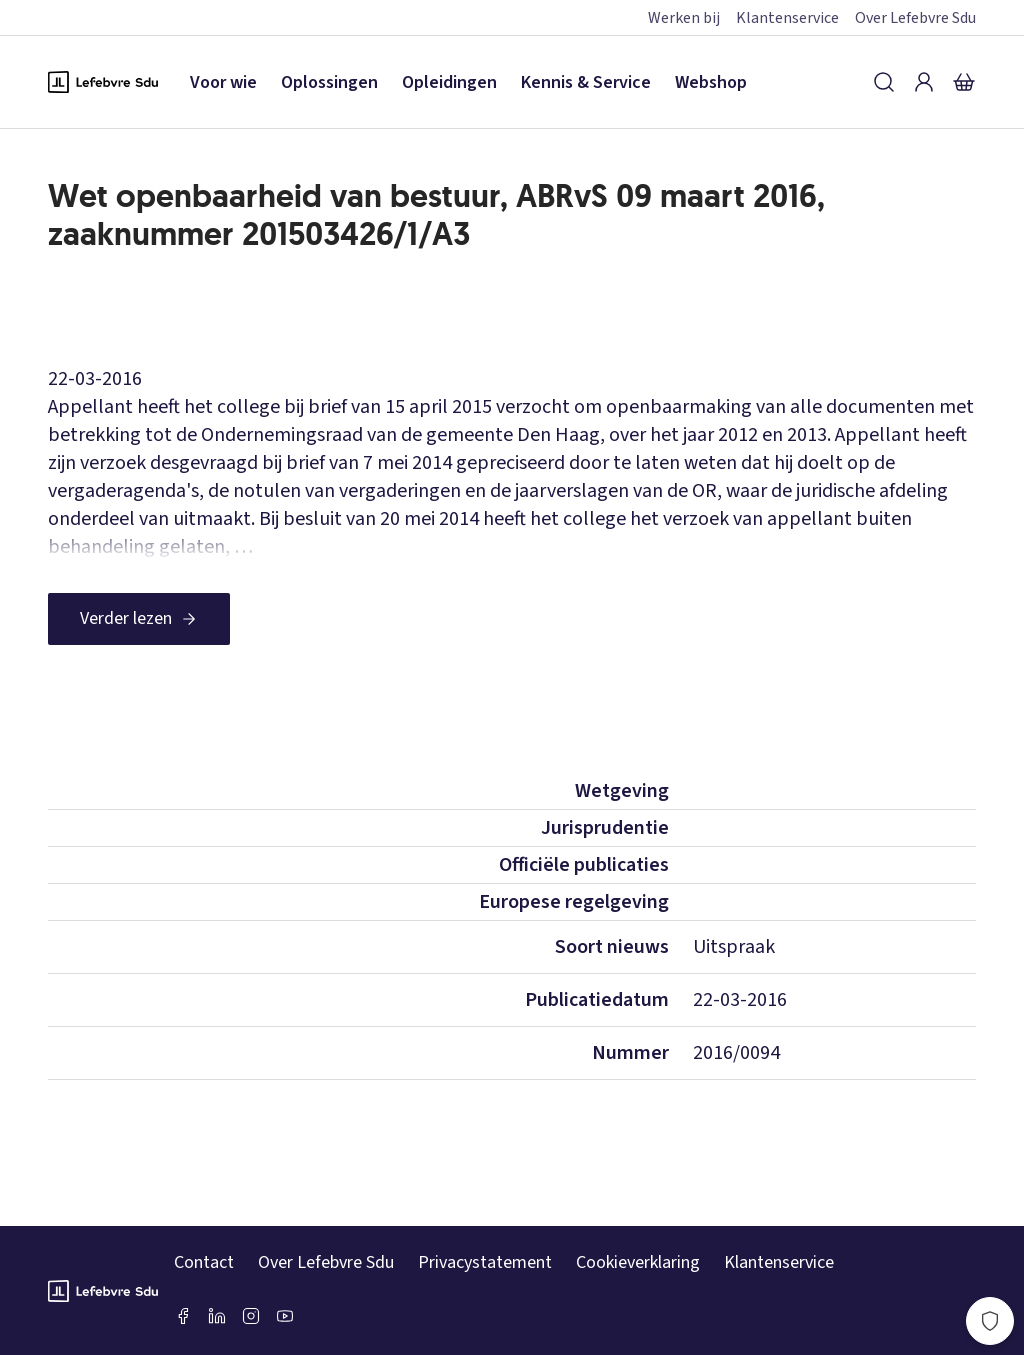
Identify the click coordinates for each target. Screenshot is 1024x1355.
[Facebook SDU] (183, 1316)
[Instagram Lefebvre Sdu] (251, 1316)
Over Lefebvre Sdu (915, 18)
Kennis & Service (586, 82)
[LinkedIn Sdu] (217, 1316)
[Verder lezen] (139, 619)
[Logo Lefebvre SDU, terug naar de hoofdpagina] (103, 82)
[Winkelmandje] (964, 82)
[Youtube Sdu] (285, 1316)
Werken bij (684, 18)
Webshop (711, 82)
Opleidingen (449, 82)
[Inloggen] (924, 82)
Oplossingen (329, 82)
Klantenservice (787, 18)
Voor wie (223, 82)
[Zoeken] (884, 82)
